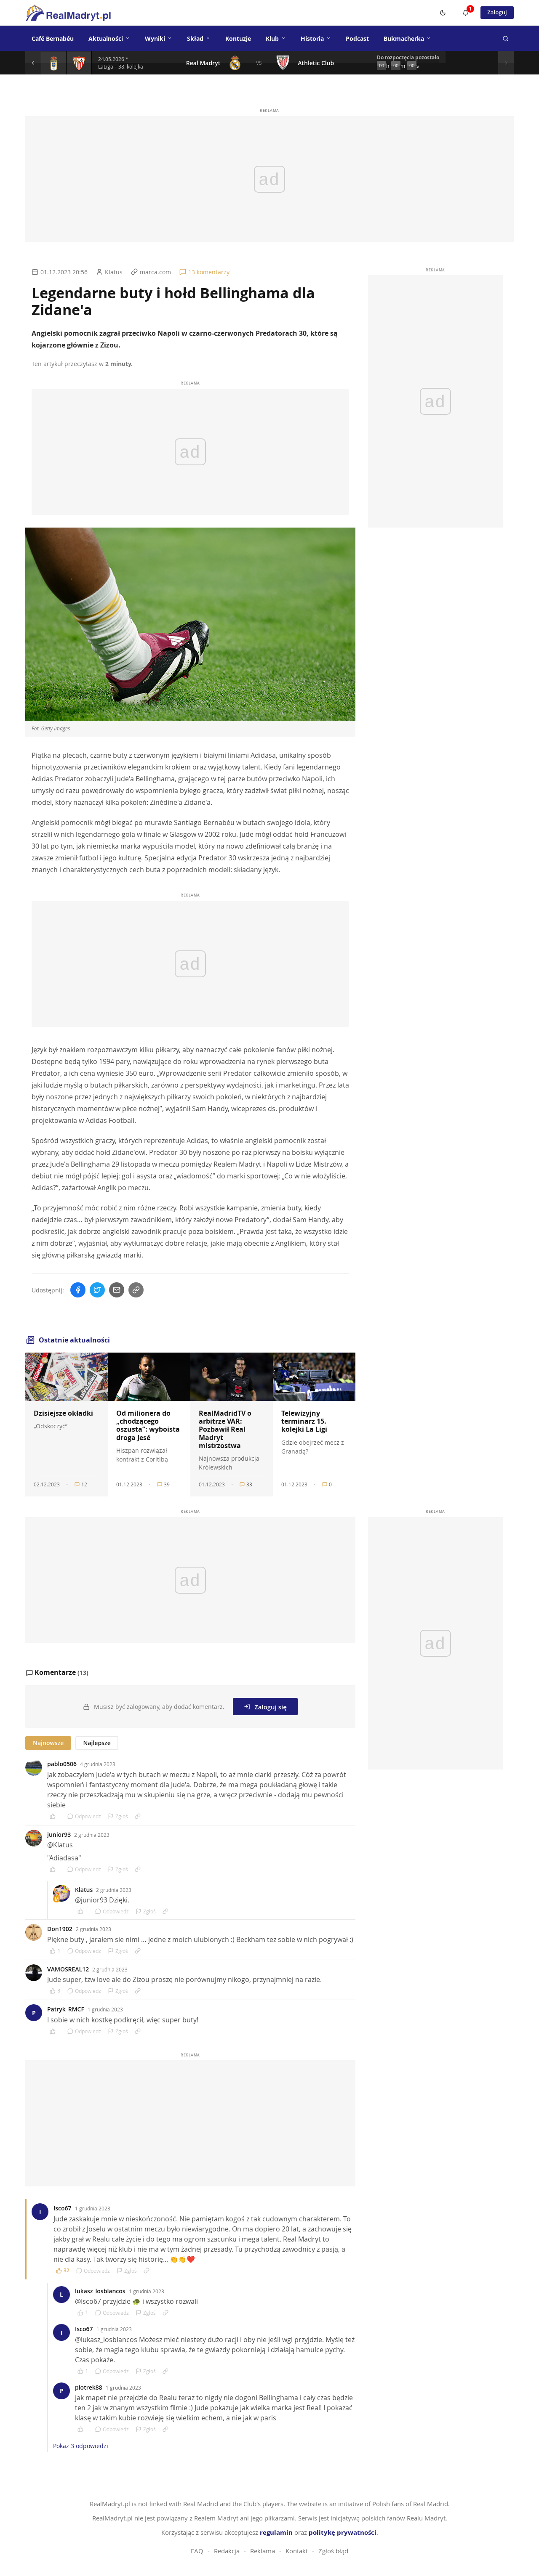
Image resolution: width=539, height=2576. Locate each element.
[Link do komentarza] (137, 1815)
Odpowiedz (84, 1815)
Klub (276, 38)
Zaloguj (496, 12)
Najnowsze (48, 1742)
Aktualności (109, 38)
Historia (316, 38)
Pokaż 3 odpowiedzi (80, 2445)
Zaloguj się (265, 1706)
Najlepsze (96, 1742)
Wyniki (158, 38)
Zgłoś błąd (333, 2550)
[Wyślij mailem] (116, 1289)
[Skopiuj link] (136, 1289)
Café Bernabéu (53, 38)
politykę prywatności (342, 2532)
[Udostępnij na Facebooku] (77, 1289)
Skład (199, 38)
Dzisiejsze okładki (63, 1413)
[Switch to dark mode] (440, 12)
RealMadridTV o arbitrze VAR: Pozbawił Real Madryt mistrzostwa (225, 1429)
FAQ (197, 2550)
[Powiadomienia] (463, 12)
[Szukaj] (505, 38)
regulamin (276, 2532)
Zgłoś (118, 1815)
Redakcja (227, 2550)
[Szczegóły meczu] (54, 62)
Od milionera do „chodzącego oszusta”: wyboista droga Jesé (148, 1425)
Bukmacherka (407, 38)
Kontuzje (238, 38)
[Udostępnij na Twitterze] (97, 1289)
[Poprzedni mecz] (33, 62)
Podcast (357, 38)
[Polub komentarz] (55, 1815)
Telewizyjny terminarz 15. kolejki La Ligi (304, 1421)
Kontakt (297, 2550)
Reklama (262, 2550)
